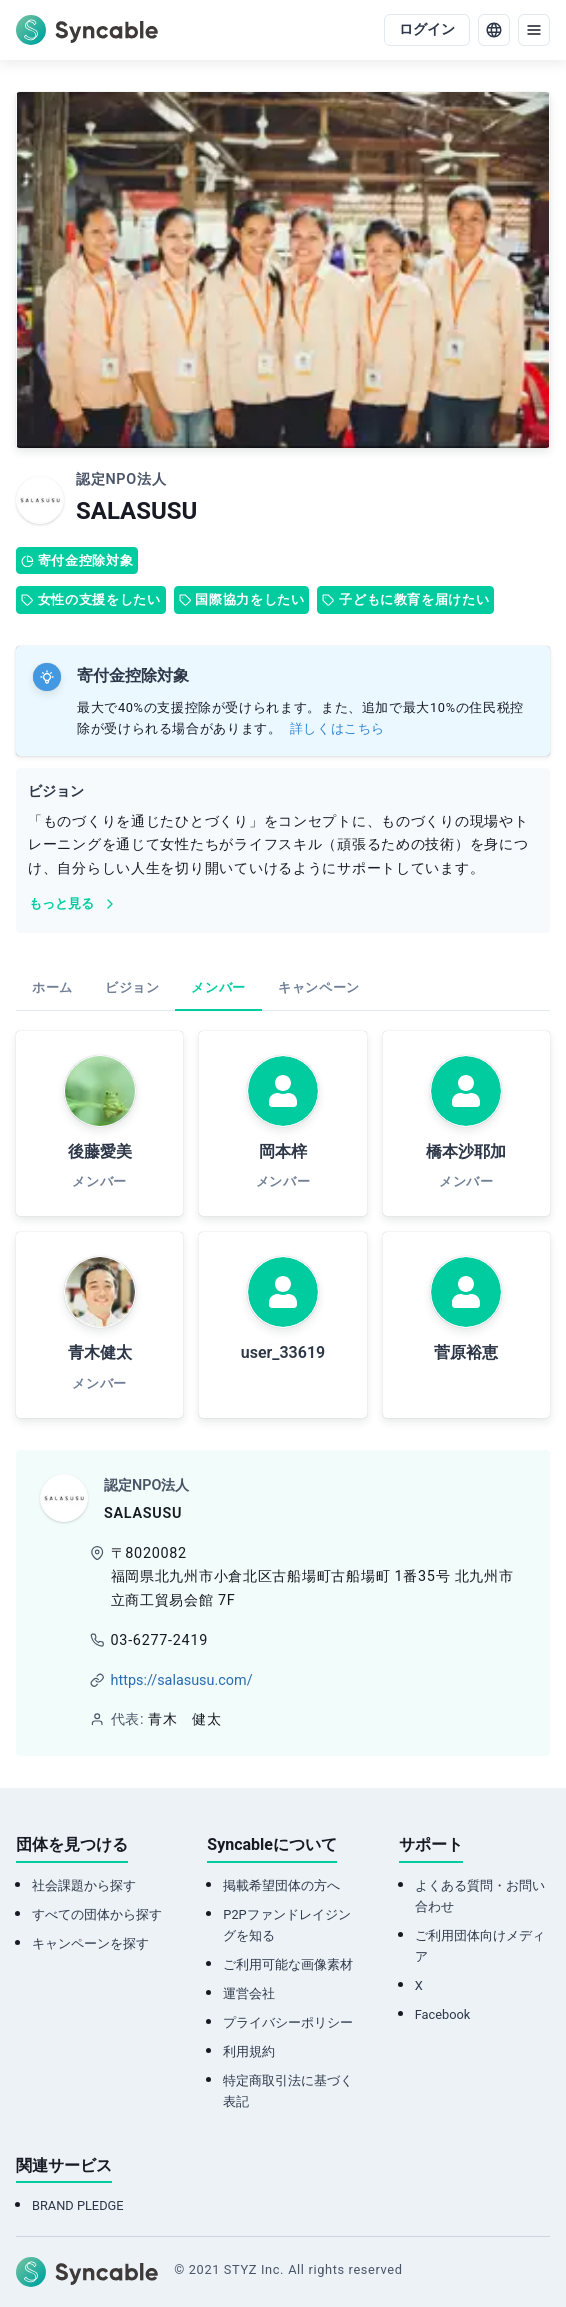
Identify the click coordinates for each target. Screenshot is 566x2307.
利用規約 (249, 2051)
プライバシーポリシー (288, 2022)
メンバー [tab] (218, 987)
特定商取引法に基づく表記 (288, 2091)
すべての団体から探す (97, 1914)
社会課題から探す (84, 1885)
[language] (494, 30)
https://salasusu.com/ (182, 1680)
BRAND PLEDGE (78, 2205)
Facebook (443, 2014)
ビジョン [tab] (132, 987)
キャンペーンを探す (90, 1943)
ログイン (427, 29)
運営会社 (249, 1993)
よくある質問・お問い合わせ (480, 1896)
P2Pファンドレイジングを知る (286, 1925)
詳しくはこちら (337, 728)
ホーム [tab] (52, 987)
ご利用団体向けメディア (480, 1946)
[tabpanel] (283, 1224)
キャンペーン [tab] (319, 987)
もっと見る (73, 904)
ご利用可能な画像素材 (288, 1964)
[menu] (534, 30)
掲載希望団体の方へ (281, 1885)
